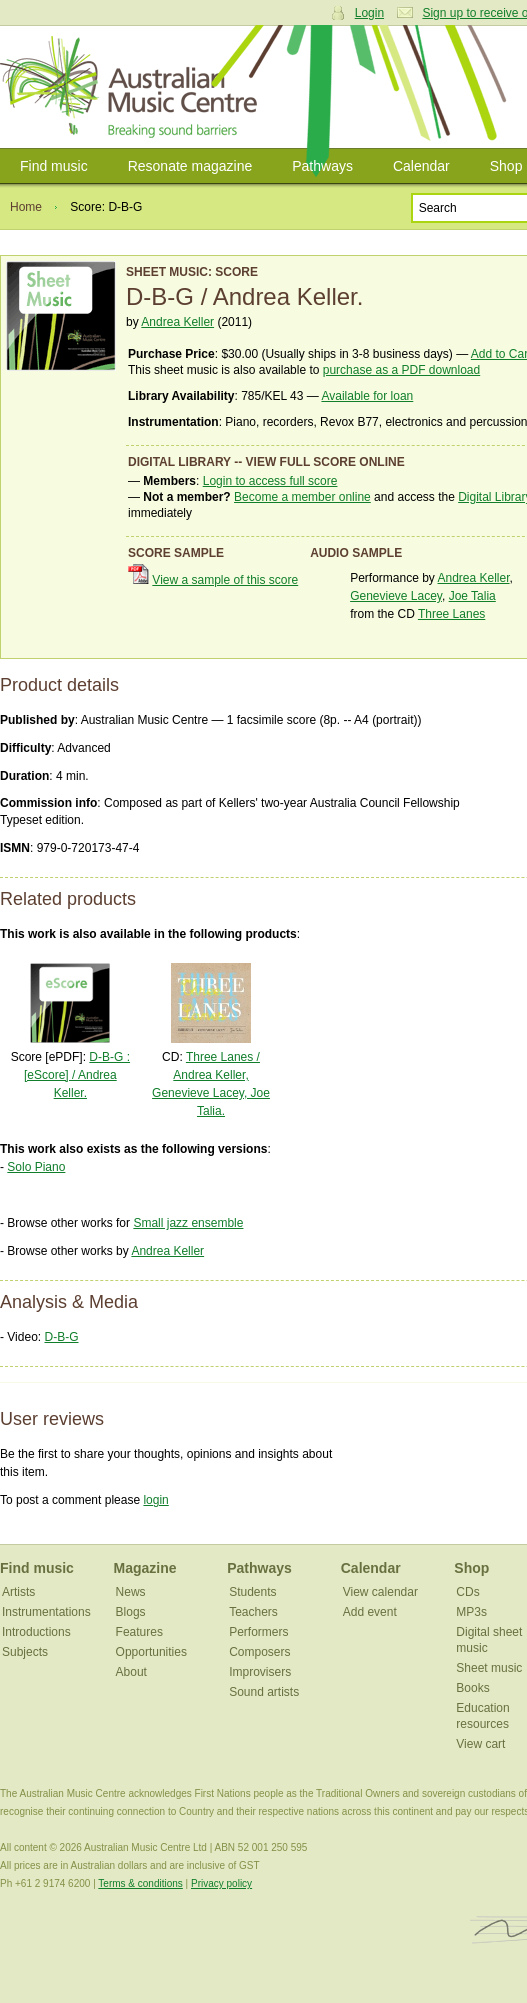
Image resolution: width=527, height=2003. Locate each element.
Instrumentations (46, 1612)
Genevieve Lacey (396, 596)
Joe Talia (472, 596)
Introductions (36, 1632)
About (131, 1672)
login (155, 1500)
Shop (471, 1568)
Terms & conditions (140, 1883)
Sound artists (264, 1692)
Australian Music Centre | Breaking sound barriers (132, 87)
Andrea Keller (177, 322)
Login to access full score (270, 481)
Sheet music (489, 1668)
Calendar (421, 166)
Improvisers (260, 1672)
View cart (480, 1744)
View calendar (380, 1592)
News (131, 1592)
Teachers (253, 1612)
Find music (54, 166)
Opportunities (151, 1652)
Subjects (25, 1652)
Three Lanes (451, 614)
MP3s (471, 1612)
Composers (259, 1652)
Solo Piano (36, 1167)
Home (26, 207)
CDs (467, 1592)
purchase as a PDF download (401, 370)
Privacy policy (221, 1883)
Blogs (131, 1612)
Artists (18, 1592)
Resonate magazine (190, 166)
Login (369, 13)
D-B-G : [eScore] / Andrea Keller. (77, 1075)
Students (252, 1592)
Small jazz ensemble (188, 1223)
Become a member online (302, 497)
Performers (258, 1632)
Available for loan (367, 396)
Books (472, 1688)
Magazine (145, 1568)
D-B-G (61, 1337)
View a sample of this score (225, 580)
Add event (370, 1612)
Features (139, 1632)
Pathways (322, 166)
